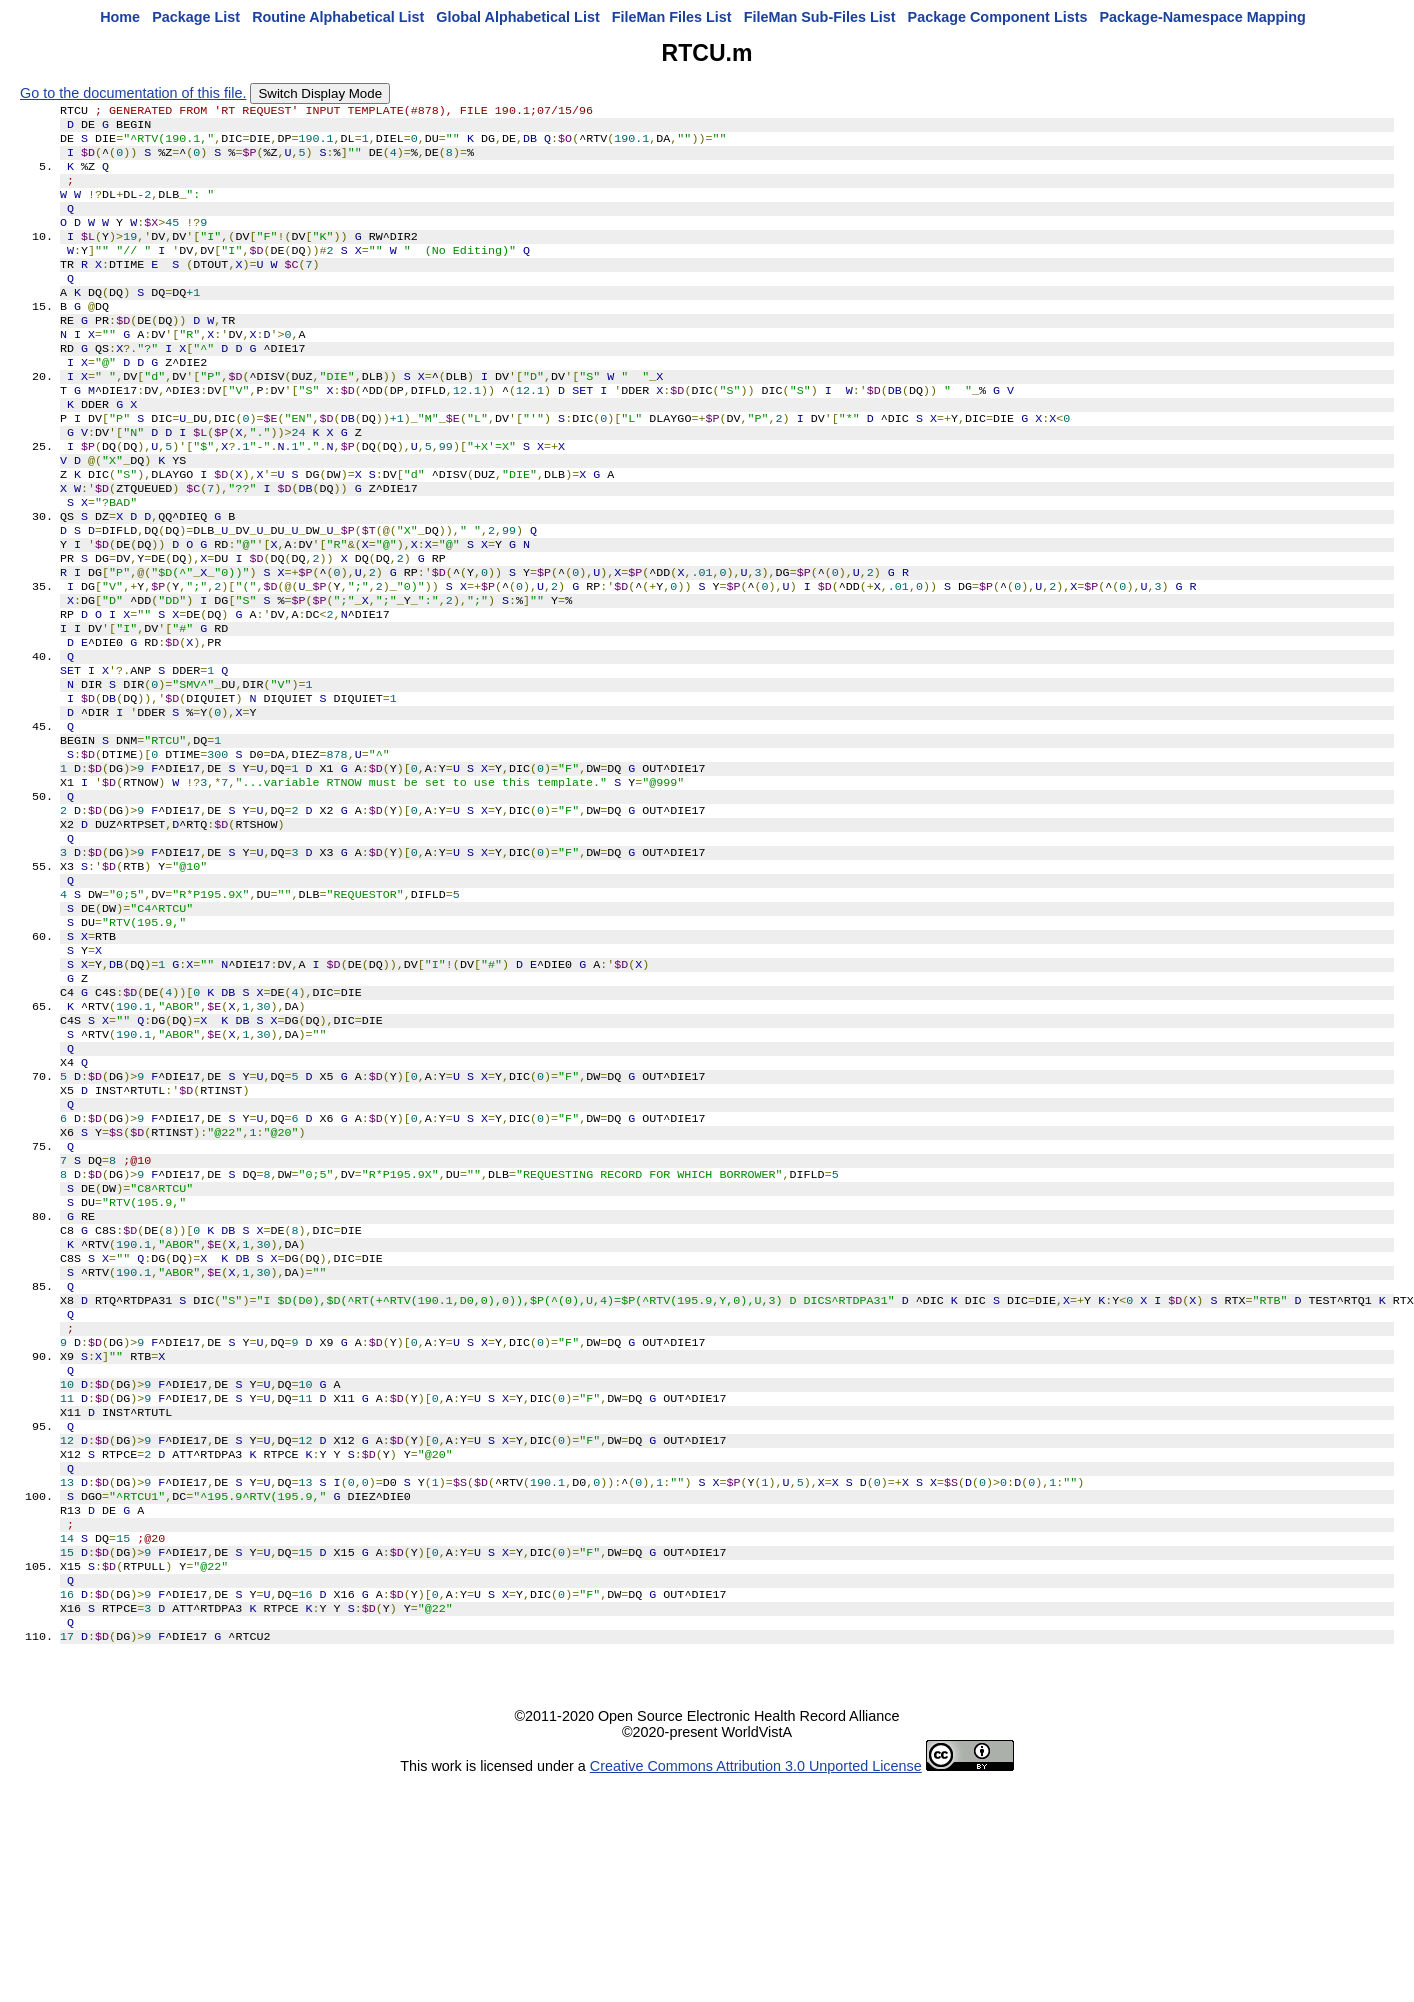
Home (120, 17)
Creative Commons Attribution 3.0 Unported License (756, 1986)
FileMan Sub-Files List (820, 17)
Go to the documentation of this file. (133, 93)
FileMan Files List (672, 17)
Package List (196, 17)
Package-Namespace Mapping (1203, 17)
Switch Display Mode (320, 93)
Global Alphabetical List (517, 17)
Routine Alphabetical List (338, 17)
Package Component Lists (998, 17)
